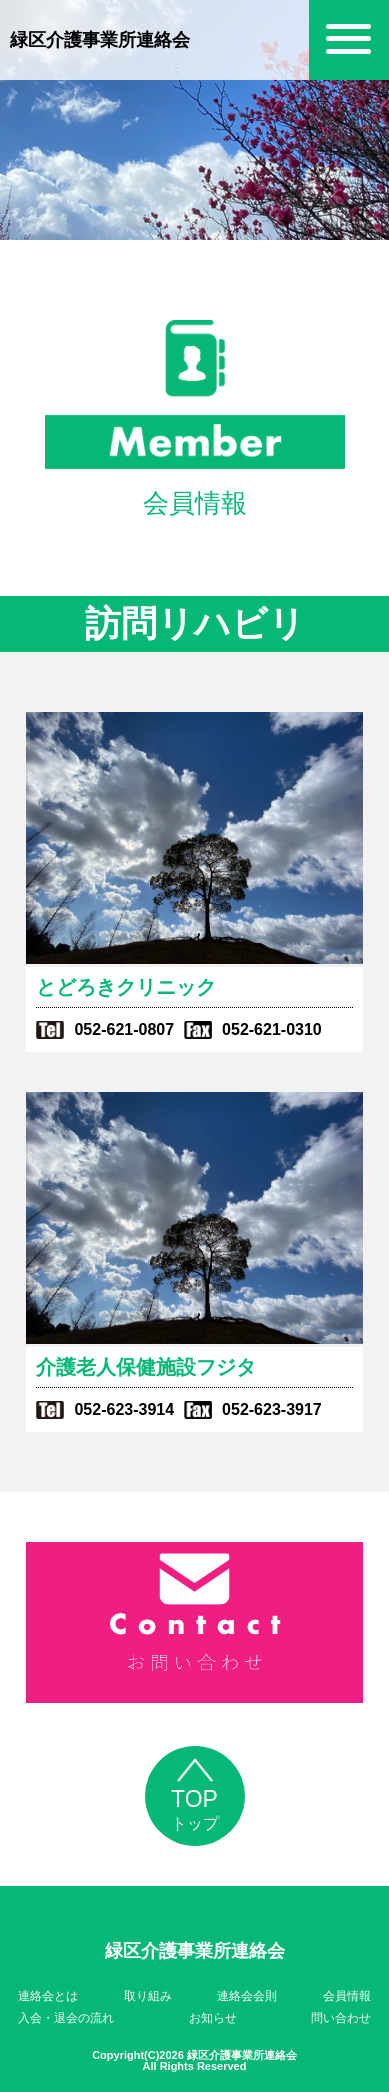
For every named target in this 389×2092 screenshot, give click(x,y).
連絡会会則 (247, 1996)
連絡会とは (48, 1996)
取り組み (148, 1996)
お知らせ (213, 2018)
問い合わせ (341, 2018)
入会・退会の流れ (66, 2018)
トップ (195, 1800)
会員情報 (347, 1996)
